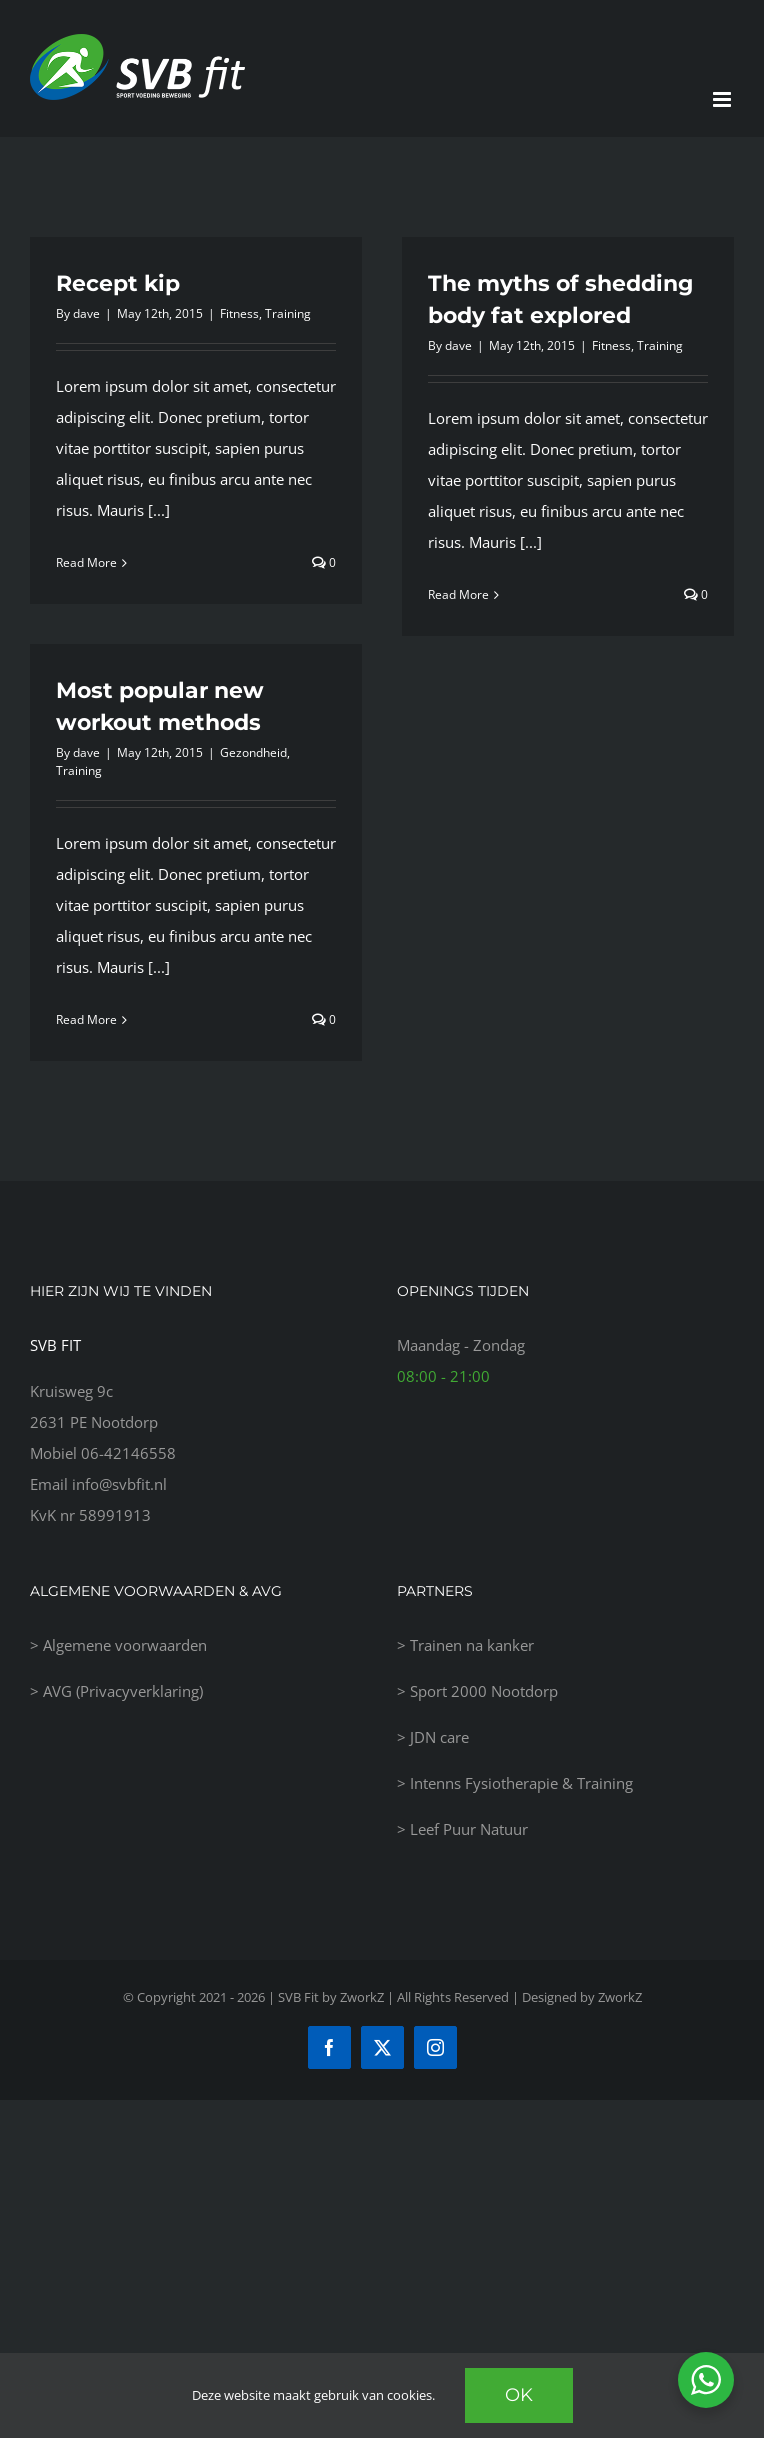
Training (288, 313)
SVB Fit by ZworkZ (331, 1997)
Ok (519, 2395)
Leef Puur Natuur (469, 1829)
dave (86, 313)
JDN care (439, 1737)
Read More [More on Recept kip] (86, 562)
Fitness (239, 313)
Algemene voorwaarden (125, 1645)
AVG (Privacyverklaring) (123, 1691)
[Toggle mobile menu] (723, 99)
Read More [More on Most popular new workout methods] (86, 1019)
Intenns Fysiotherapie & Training (521, 1783)
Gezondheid (253, 752)
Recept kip (118, 283)
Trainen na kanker (472, 1645)
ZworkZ (620, 1997)
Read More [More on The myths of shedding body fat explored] (458, 594)
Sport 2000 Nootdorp (484, 1691)
